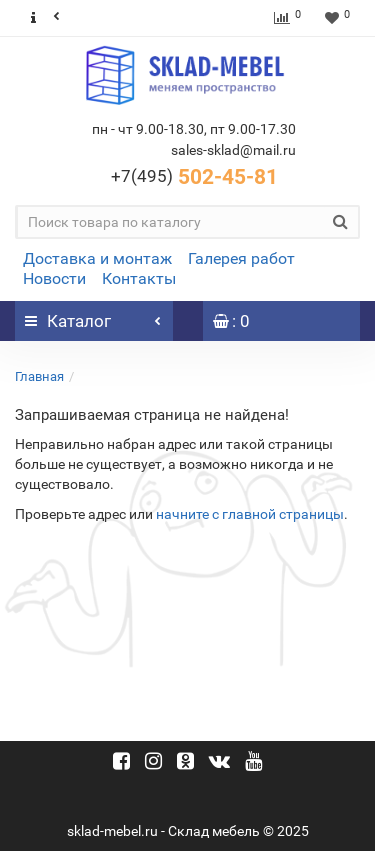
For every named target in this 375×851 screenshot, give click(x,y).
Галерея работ (241, 258)
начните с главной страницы (250, 514)
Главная (39, 376)
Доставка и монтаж (97, 258)
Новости (54, 278)
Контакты (139, 278)
